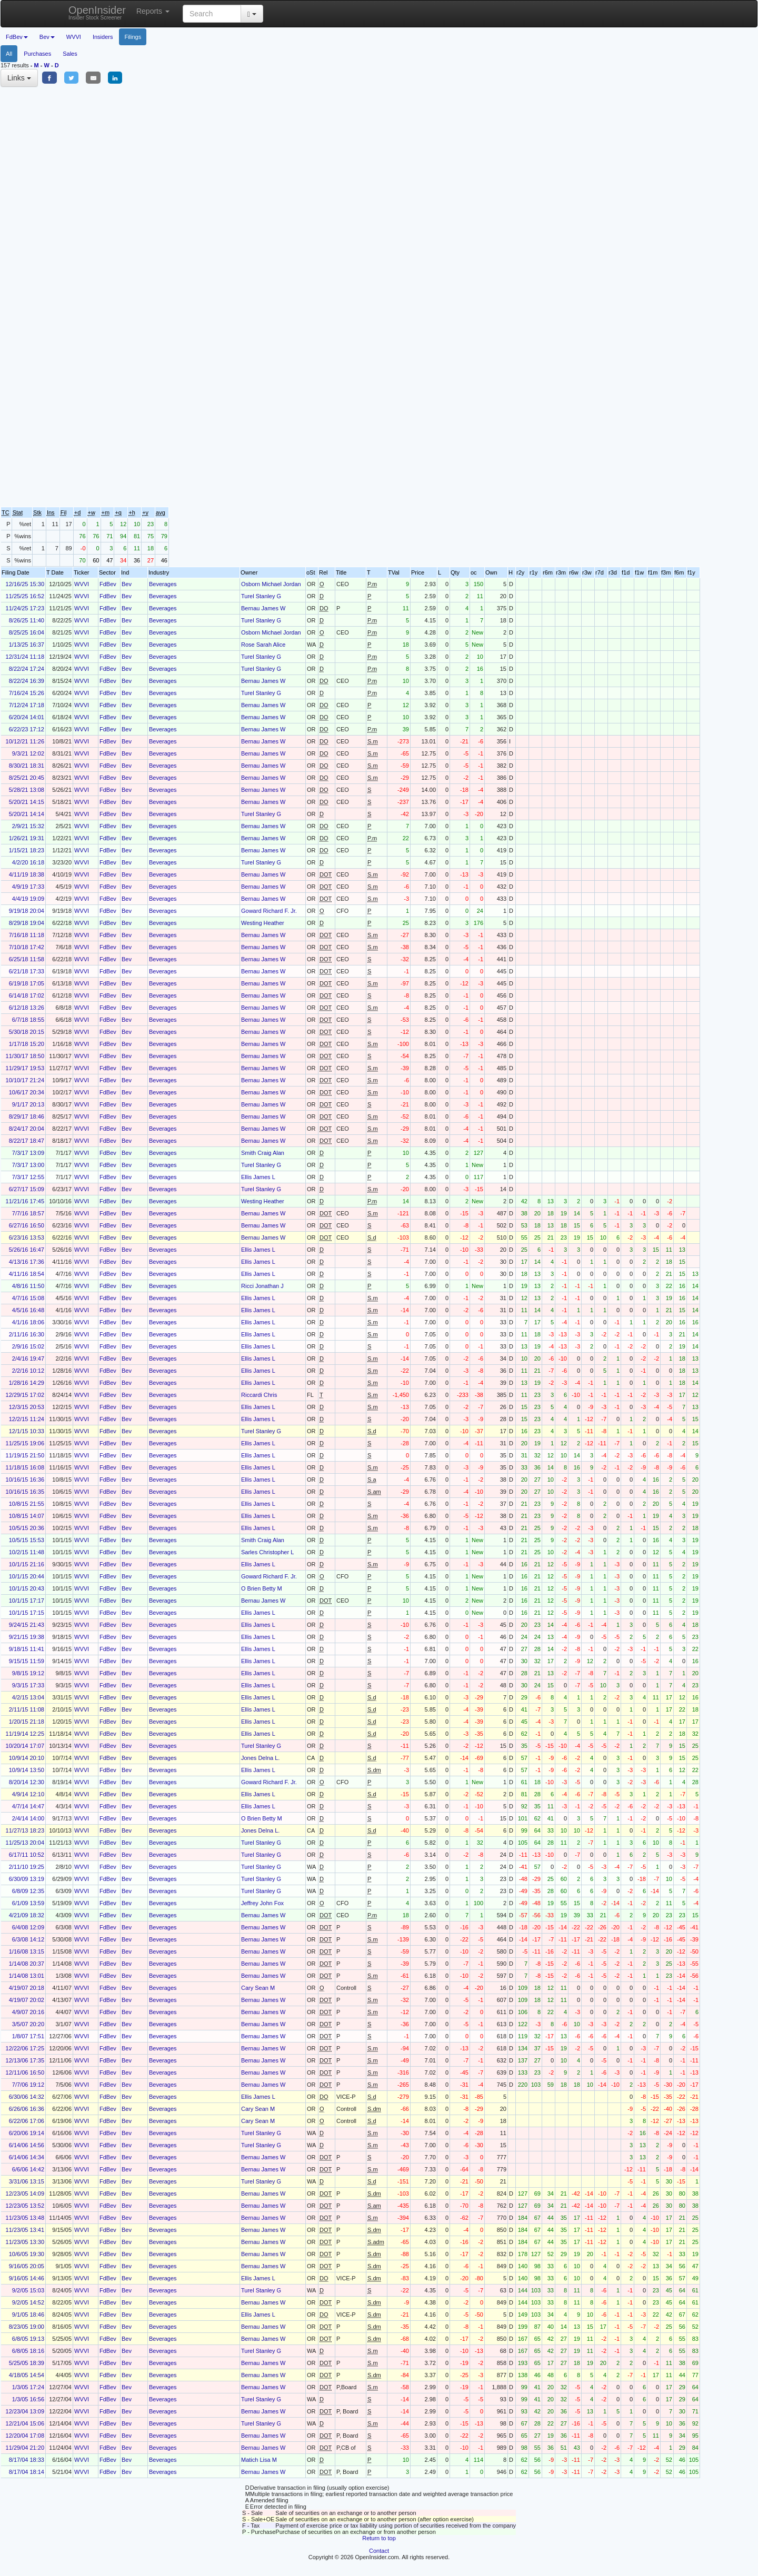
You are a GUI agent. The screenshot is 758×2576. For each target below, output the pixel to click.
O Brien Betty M (261, 1588)
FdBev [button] (17, 37)
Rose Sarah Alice (263, 644)
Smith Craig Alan (262, 1153)
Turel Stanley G (261, 596)
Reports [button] (152, 11)
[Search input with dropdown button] (212, 14)
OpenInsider (97, 12)
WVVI (73, 37)
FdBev (107, 584)
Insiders (103, 37)
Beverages (163, 584)
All (9, 54)
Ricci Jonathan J (262, 1286)
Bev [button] (47, 37)
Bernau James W (263, 608)
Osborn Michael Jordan (271, 584)
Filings (132, 37)
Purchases (37, 54)
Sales (70, 54)
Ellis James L (258, 1177)
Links (19, 78)
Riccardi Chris (259, 1395)
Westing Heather (262, 923)
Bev (127, 584)
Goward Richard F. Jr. (269, 911)
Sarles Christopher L (267, 1552)
